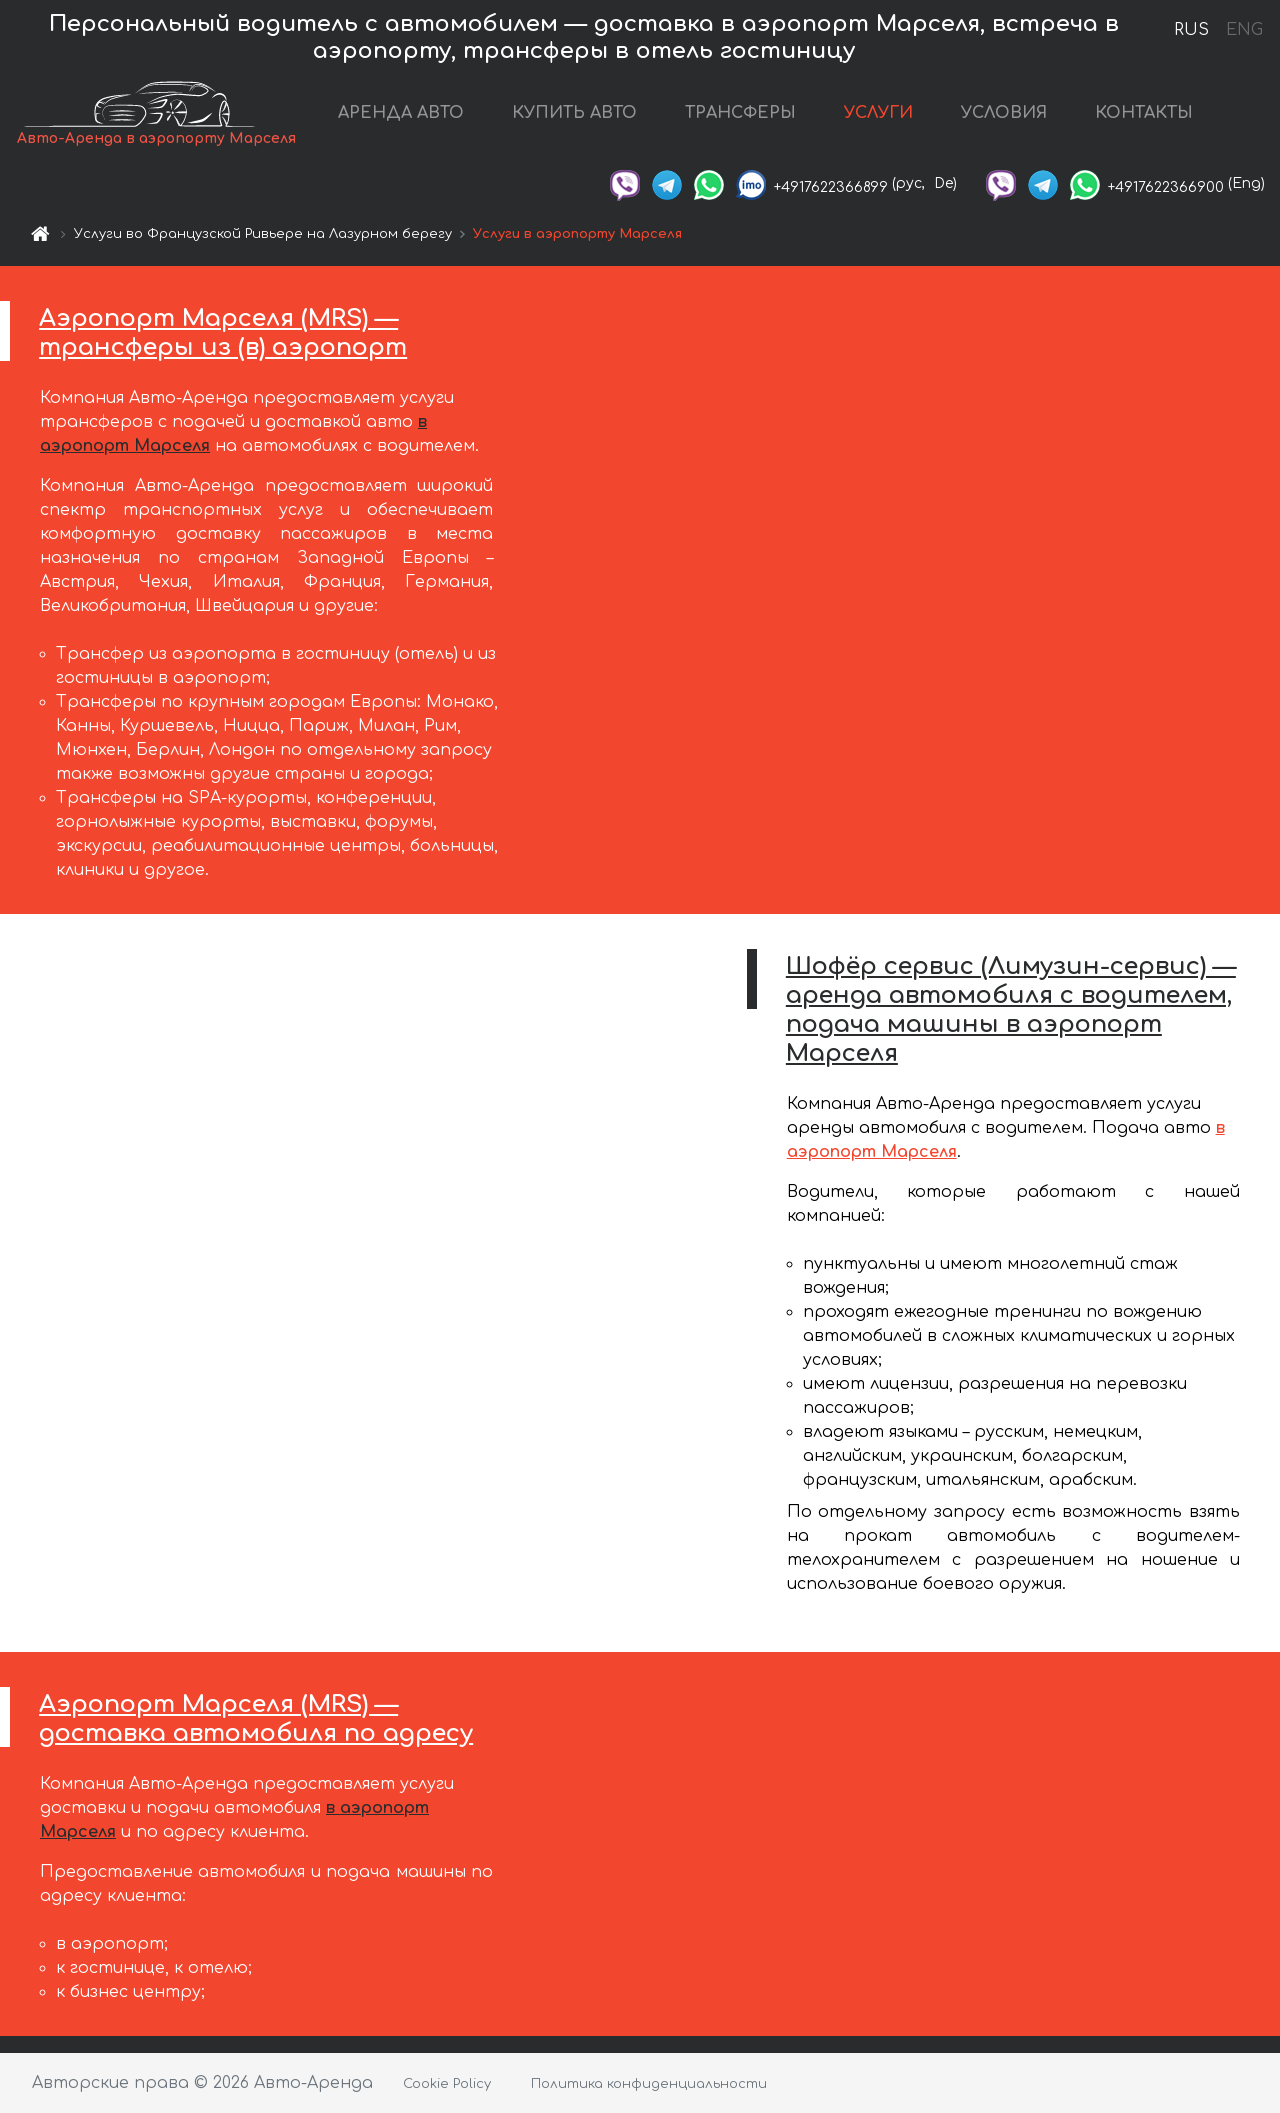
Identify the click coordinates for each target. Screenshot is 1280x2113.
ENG (1244, 30)
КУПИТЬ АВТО (574, 113)
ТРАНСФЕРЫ (740, 113)
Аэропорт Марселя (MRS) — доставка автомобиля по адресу (256, 1719)
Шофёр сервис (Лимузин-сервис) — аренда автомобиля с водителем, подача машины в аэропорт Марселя (1011, 1009)
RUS (1191, 30)
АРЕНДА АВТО (401, 113)
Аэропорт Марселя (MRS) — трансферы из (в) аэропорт (223, 333)
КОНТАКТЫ (1144, 113)
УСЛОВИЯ (1004, 113)
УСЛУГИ (878, 113)
